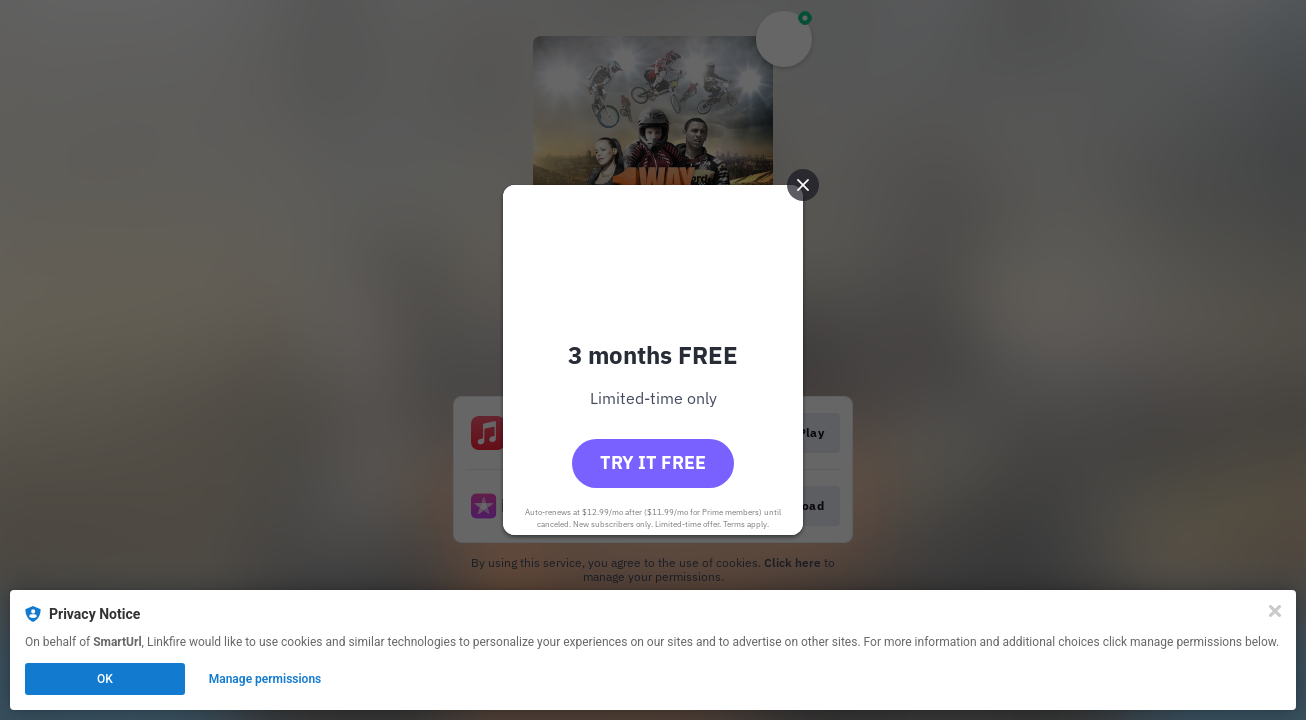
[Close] (1275, 611)
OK (105, 679)
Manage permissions (265, 679)
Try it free (653, 462)
